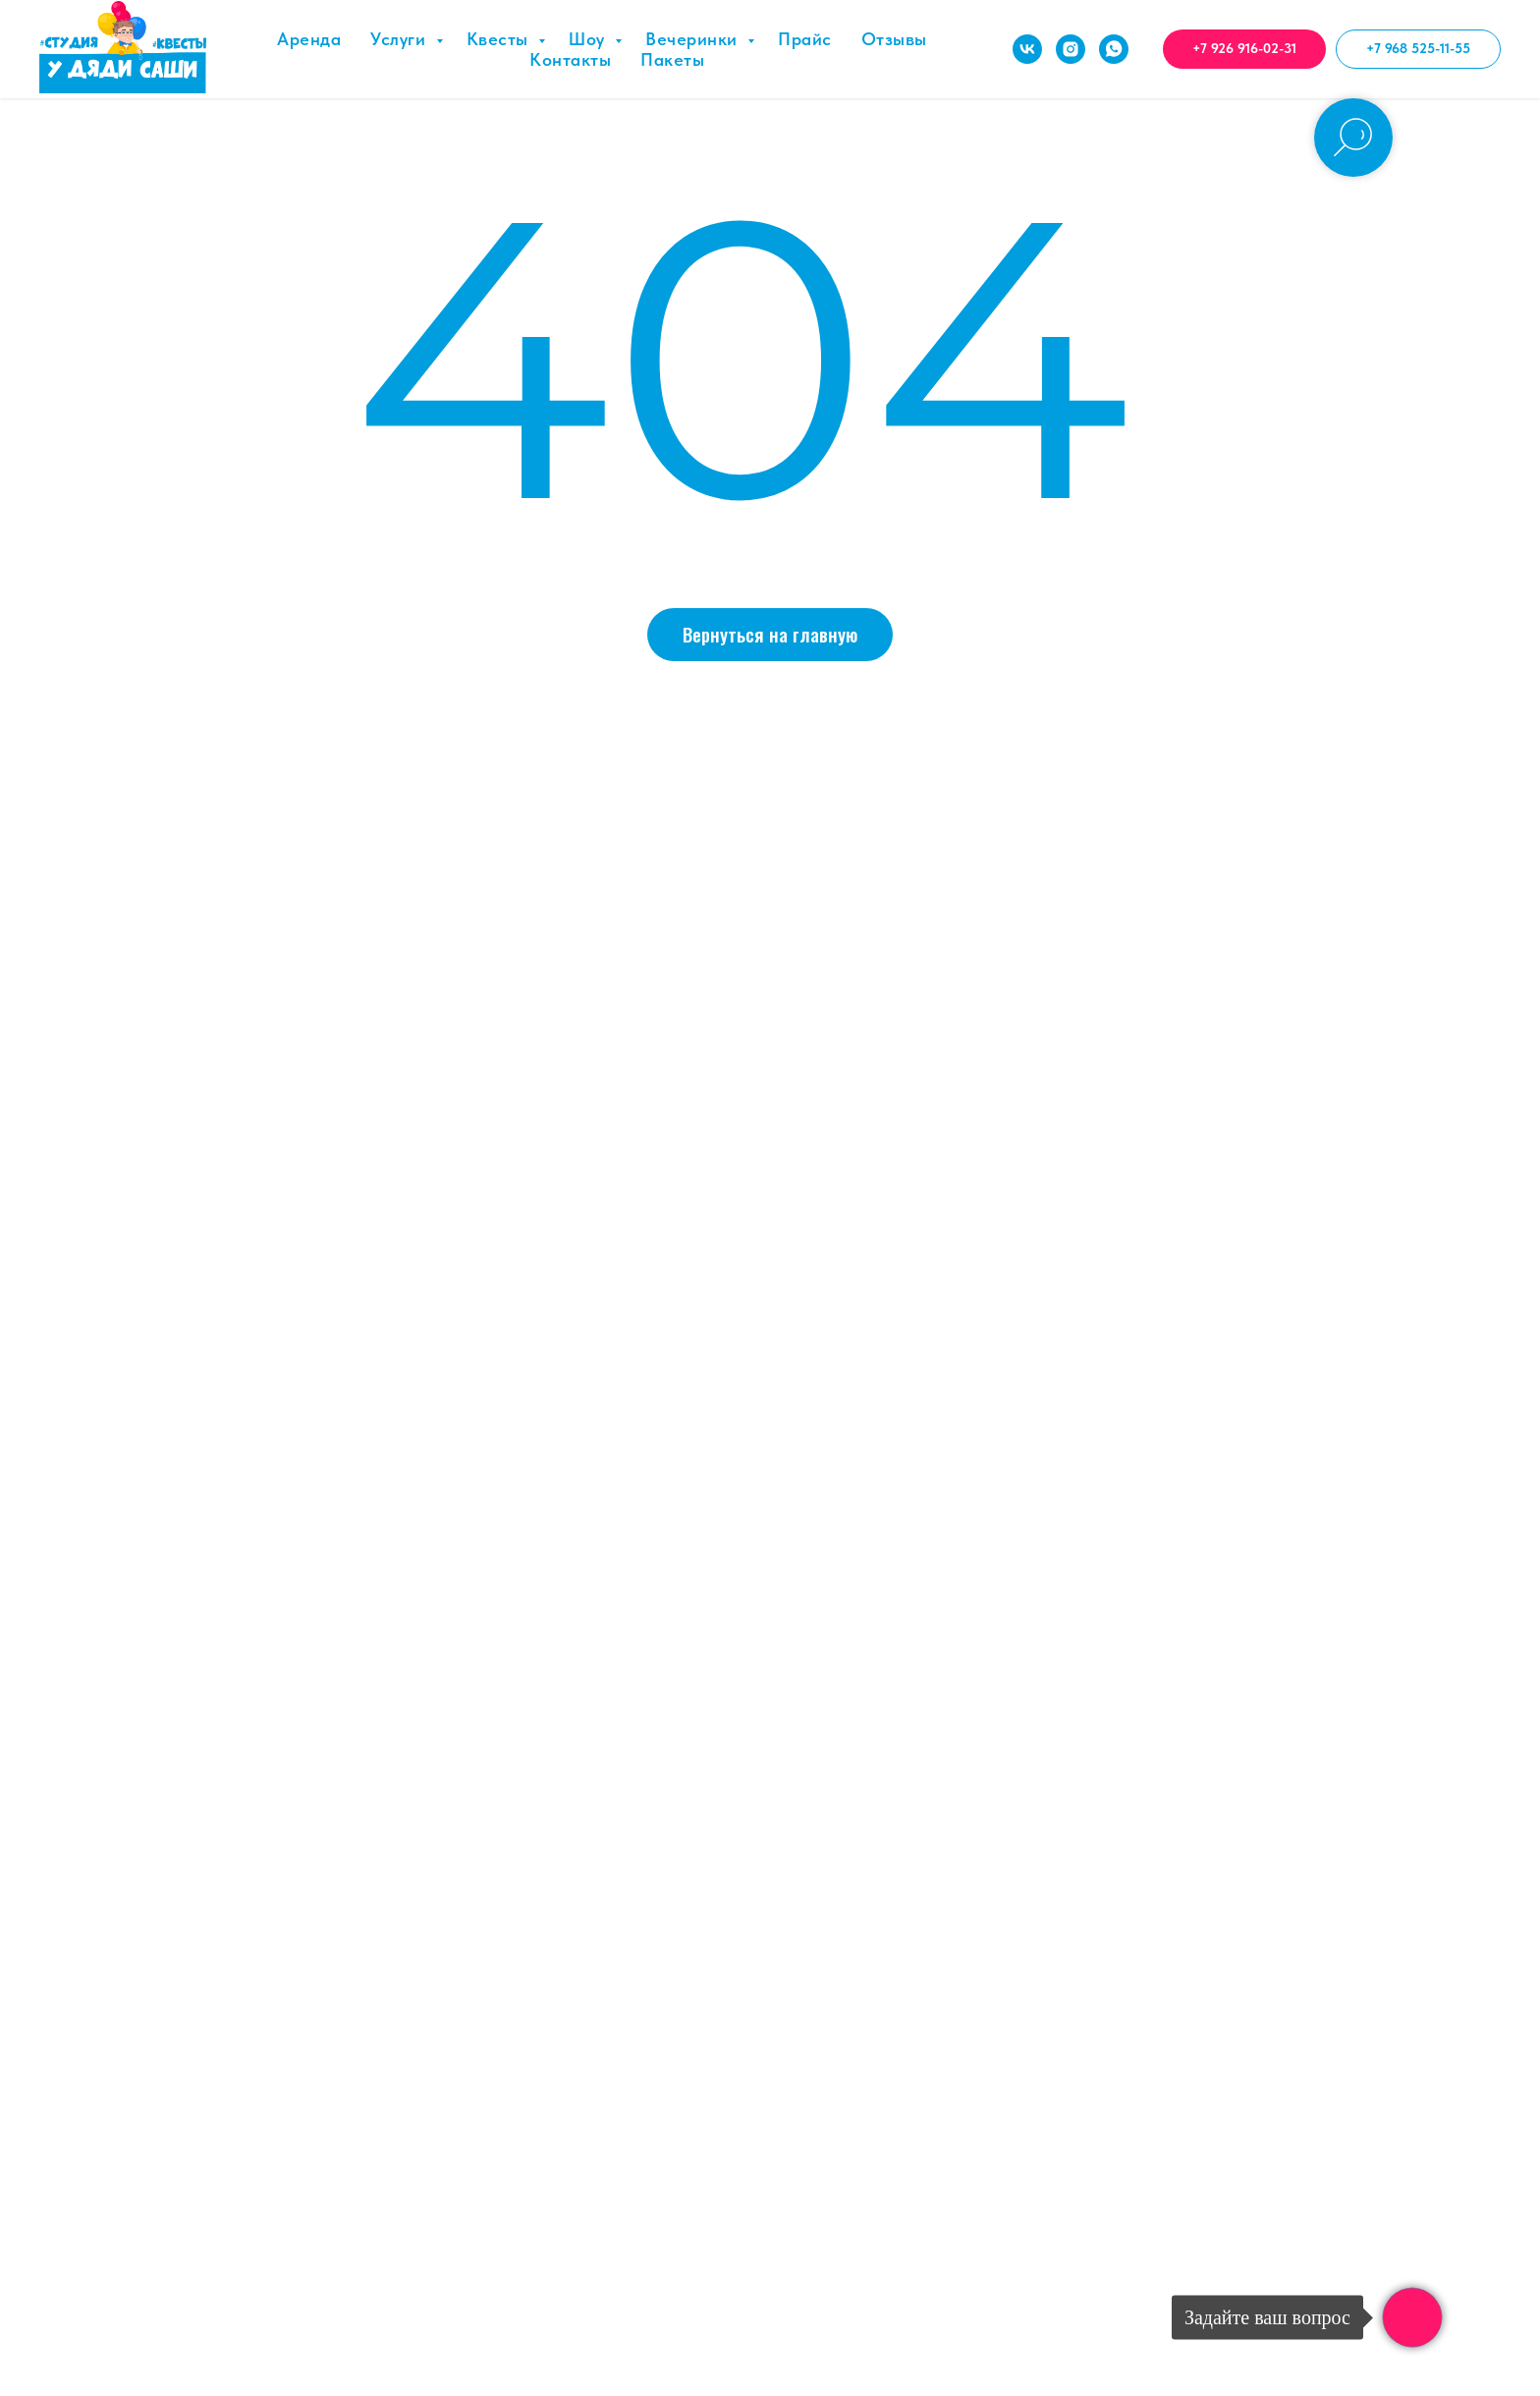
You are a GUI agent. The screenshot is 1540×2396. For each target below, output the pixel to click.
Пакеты (672, 59)
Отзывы (894, 38)
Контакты (570, 59)
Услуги (400, 38)
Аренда (309, 38)
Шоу (589, 38)
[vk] (1027, 49)
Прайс (805, 38)
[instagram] (1070, 49)
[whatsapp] (1113, 49)
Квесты (500, 38)
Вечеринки (693, 38)
